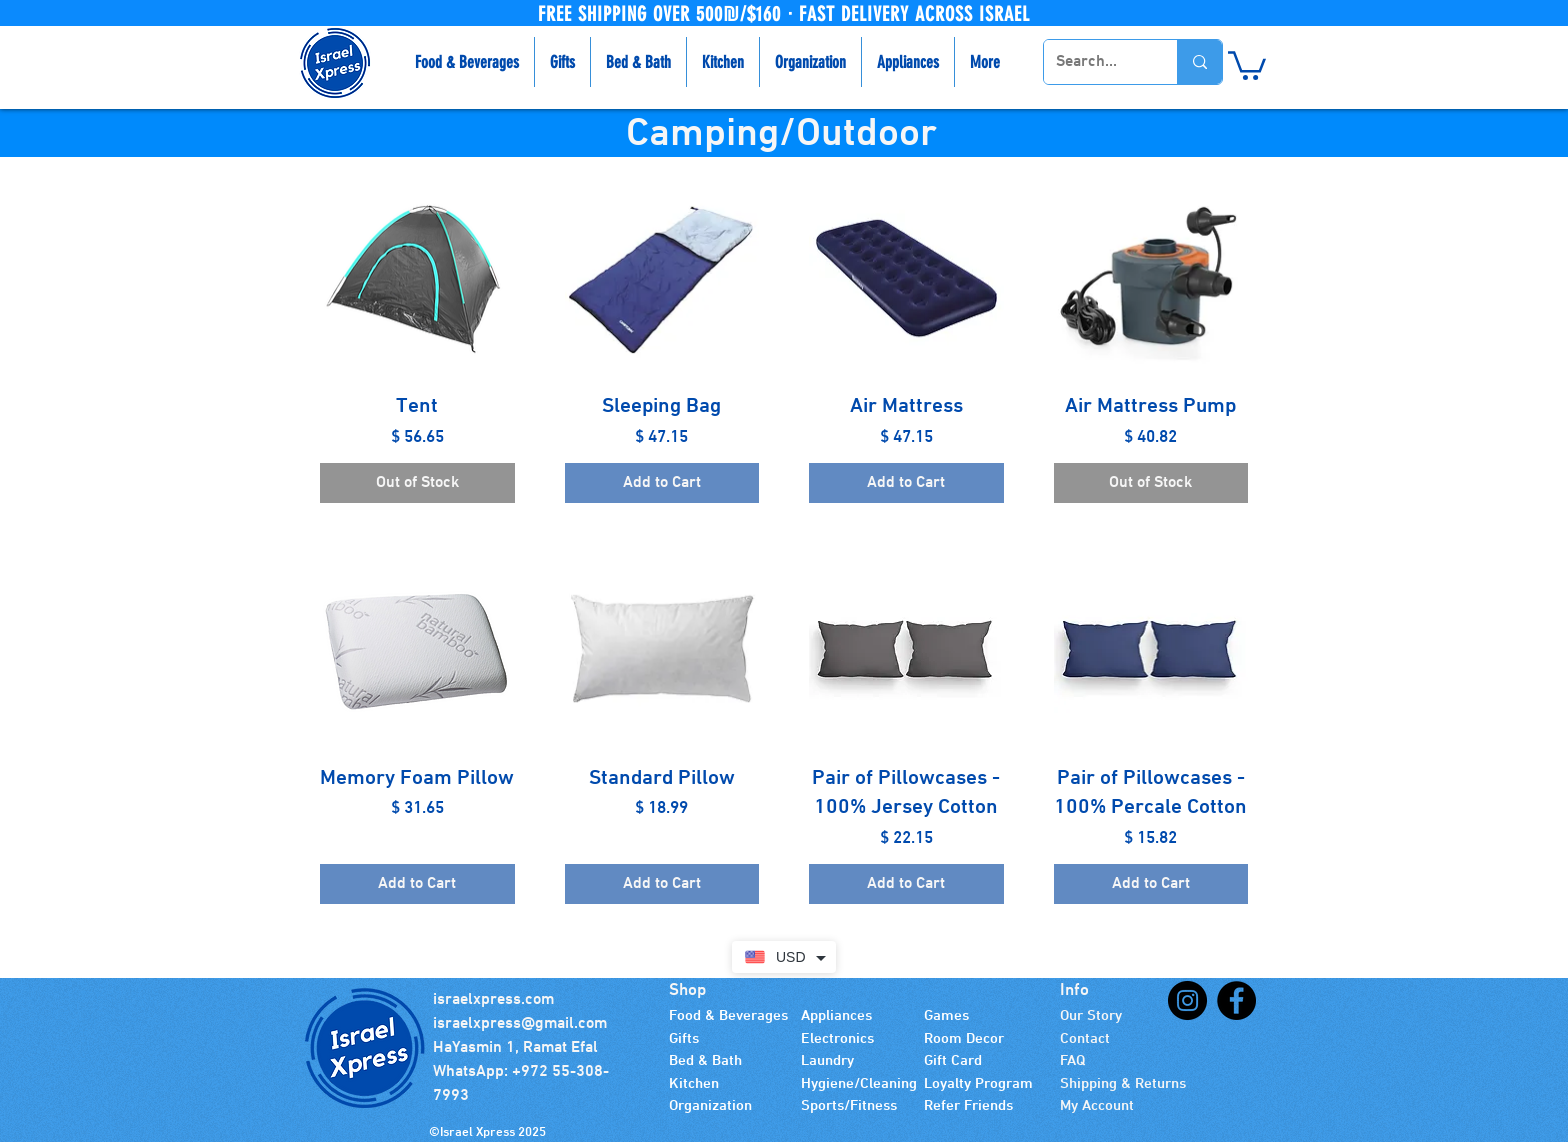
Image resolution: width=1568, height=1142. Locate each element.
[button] (1247, 64)
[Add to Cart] (662, 483)
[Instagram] (1187, 1000)
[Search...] (1095, 62)
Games (946, 1016)
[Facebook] (1236, 1000)
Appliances (836, 1016)
